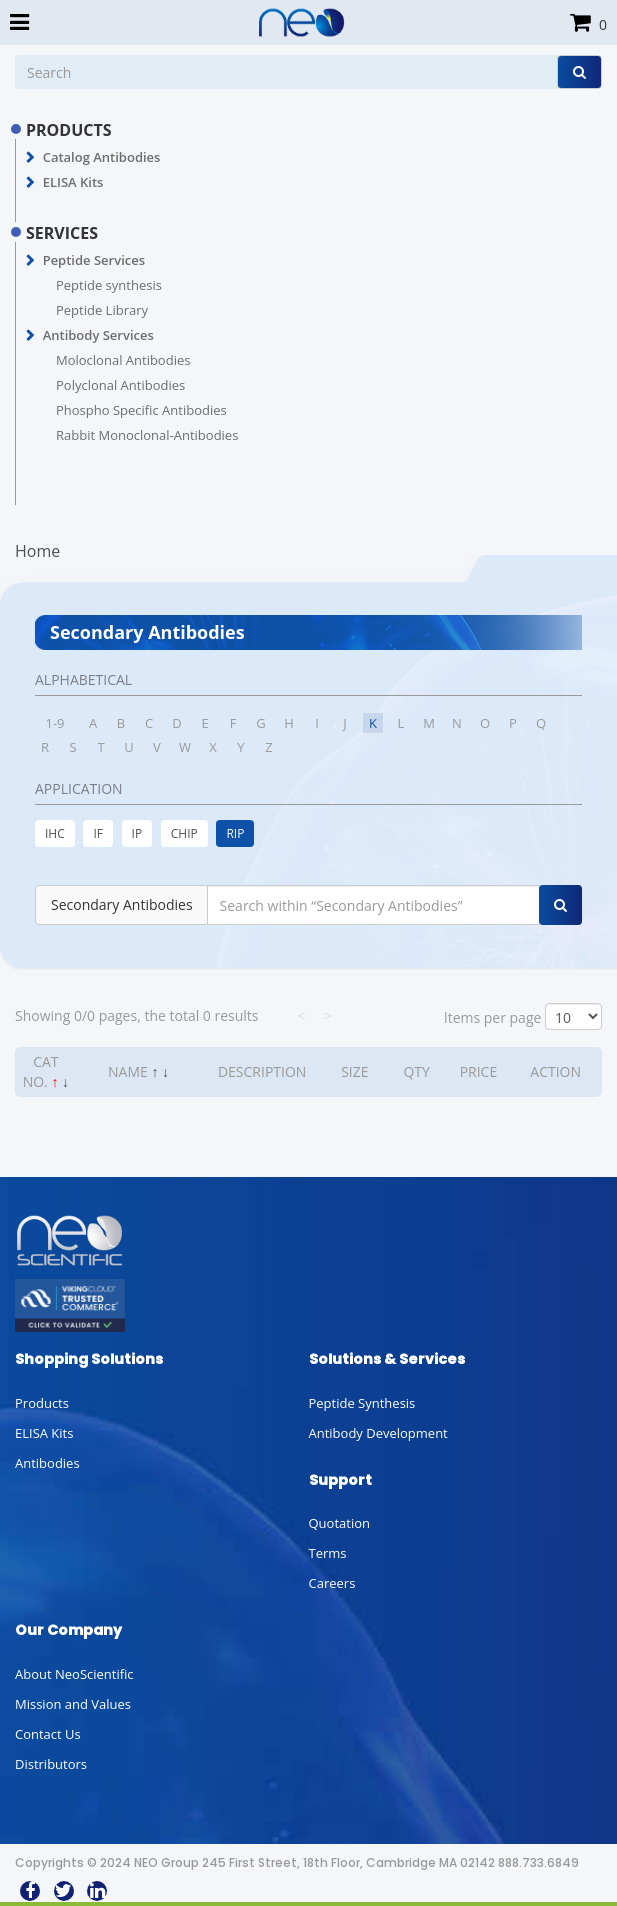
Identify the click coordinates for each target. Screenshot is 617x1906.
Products (42, 1403)
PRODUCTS (69, 130)
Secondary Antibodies (122, 904)
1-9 (54, 723)
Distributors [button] (51, 1764)
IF (98, 833)
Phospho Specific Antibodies (141, 410)
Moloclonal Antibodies (123, 360)
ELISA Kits (73, 182)
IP (137, 833)
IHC (55, 833)
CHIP (184, 833)
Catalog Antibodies (102, 157)
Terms (328, 1553)
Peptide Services (94, 260)
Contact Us (48, 1734)
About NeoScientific (74, 1674)
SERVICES (62, 233)
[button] (30, 158)
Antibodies (47, 1463)
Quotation (339, 1523)
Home (37, 551)
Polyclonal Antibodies (120, 385)
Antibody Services (98, 335)
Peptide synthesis (109, 285)
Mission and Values (73, 1704)
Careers (332, 1583)
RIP (235, 833)
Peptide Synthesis (362, 1403)
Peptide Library (102, 310)
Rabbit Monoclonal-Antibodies (147, 435)
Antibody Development (378, 1433)
